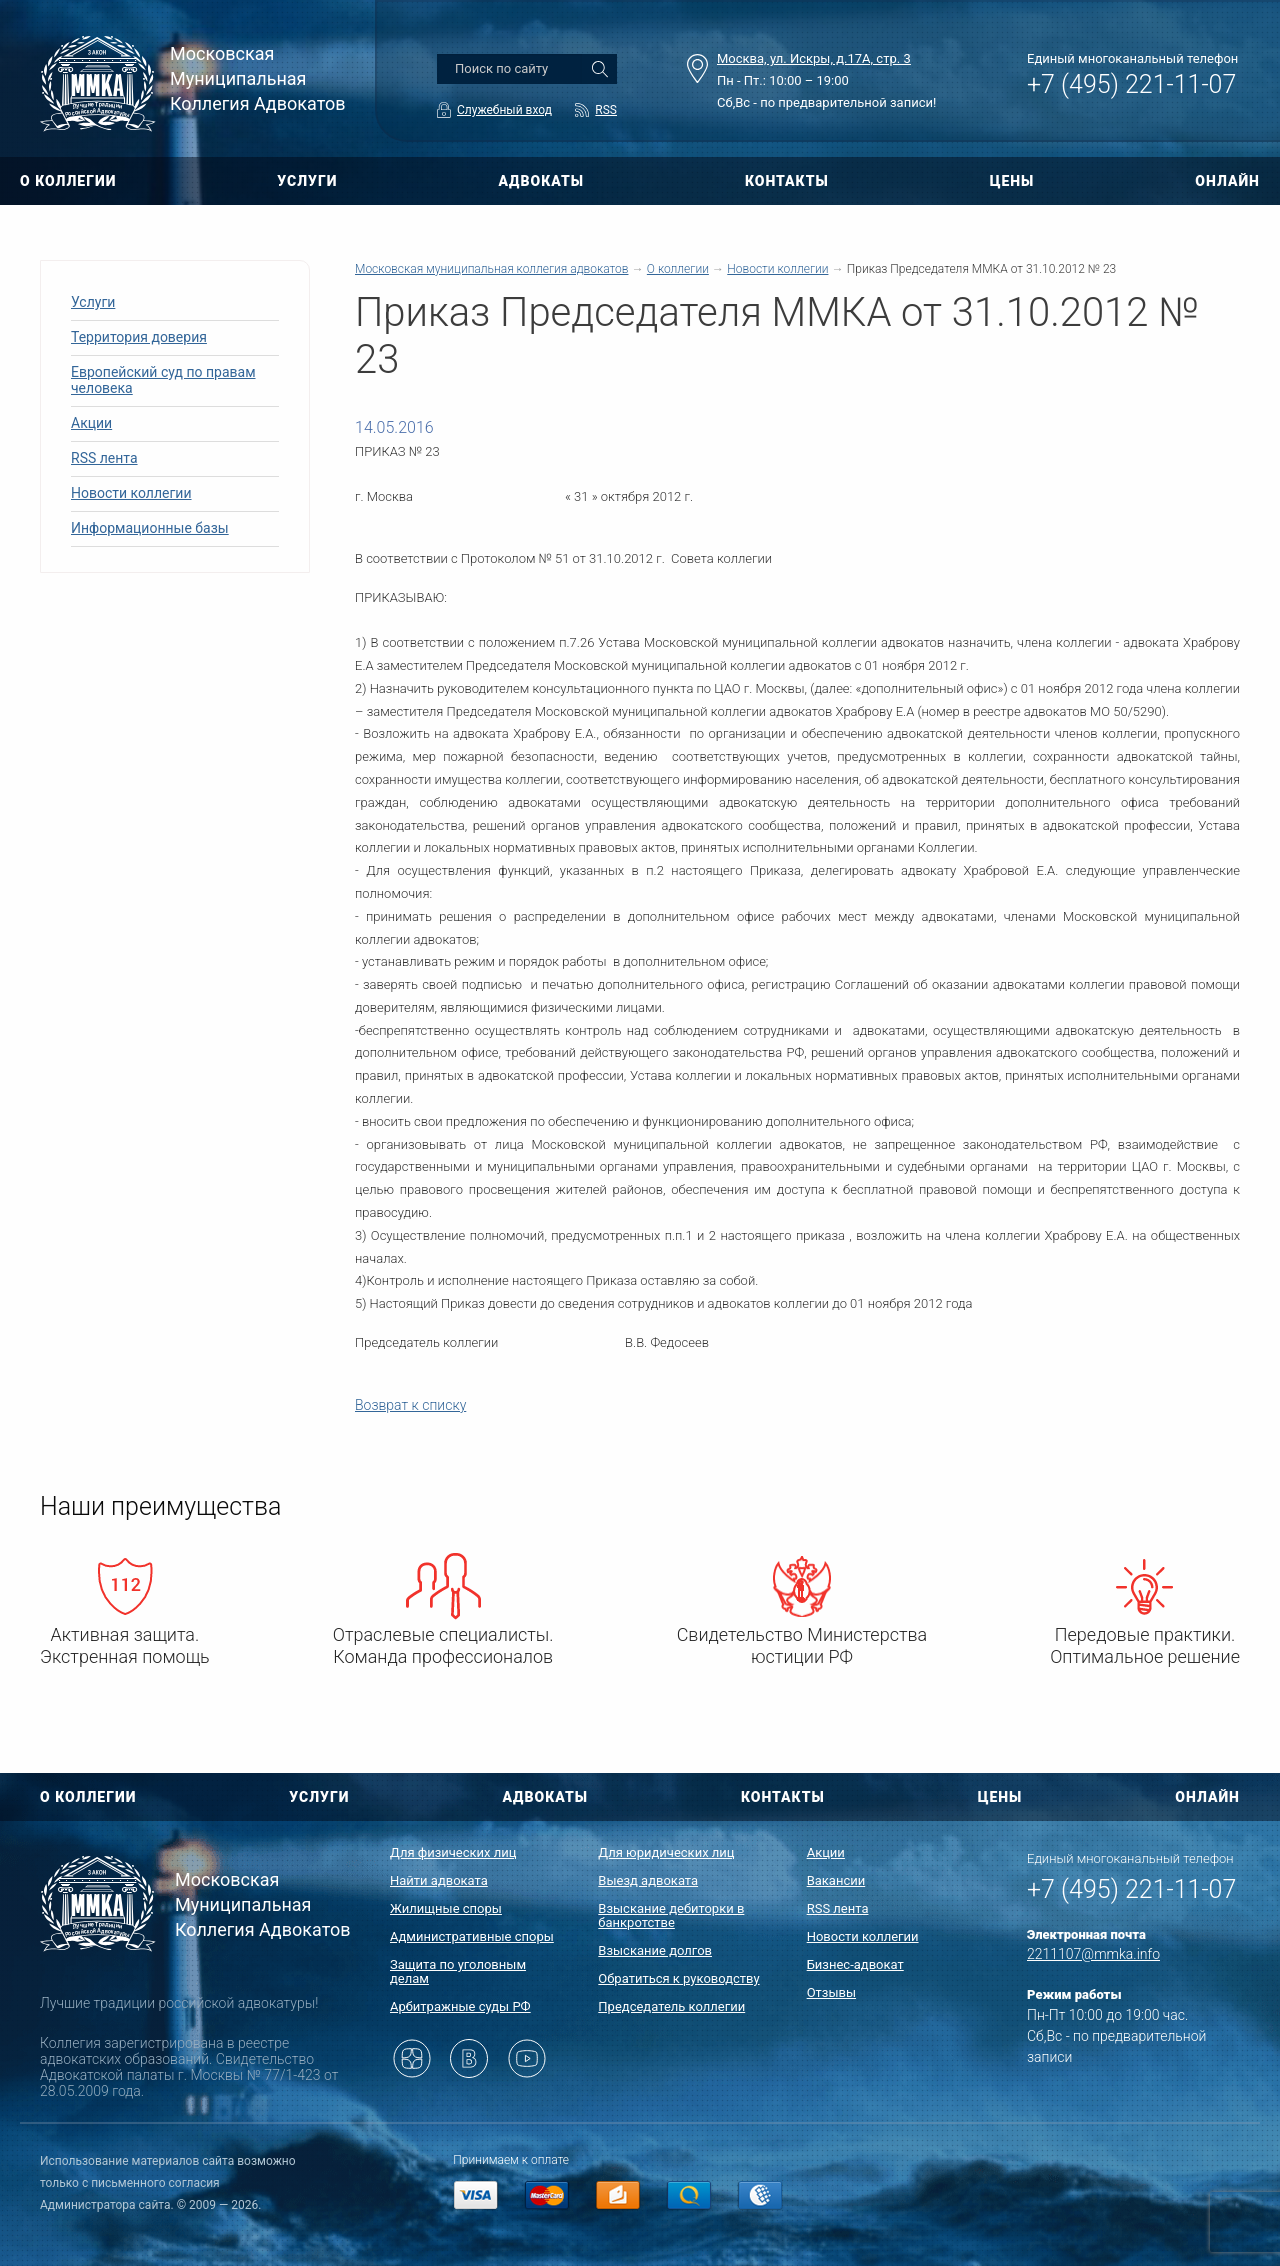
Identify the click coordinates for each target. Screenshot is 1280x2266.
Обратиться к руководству (678, 1978)
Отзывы (831, 1992)
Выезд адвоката (648, 1880)
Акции (91, 423)
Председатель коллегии (671, 2006)
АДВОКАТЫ (541, 181)
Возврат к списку (410, 1405)
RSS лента (104, 458)
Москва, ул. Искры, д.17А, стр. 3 (814, 58)
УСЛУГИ (307, 181)
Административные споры (472, 1936)
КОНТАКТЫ (787, 181)
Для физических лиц (453, 1852)
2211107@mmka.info (1093, 1954)
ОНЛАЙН (1227, 181)
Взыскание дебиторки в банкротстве (671, 1915)
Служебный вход (504, 110)
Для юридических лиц (666, 1852)
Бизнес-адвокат (855, 1964)
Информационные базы (150, 528)
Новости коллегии (131, 493)
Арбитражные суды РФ (460, 2006)
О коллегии (678, 269)
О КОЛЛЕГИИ (68, 181)
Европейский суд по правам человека (163, 380)
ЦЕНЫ (1012, 181)
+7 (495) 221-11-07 (1131, 84)
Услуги (93, 302)
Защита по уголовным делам (458, 1971)
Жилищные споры (446, 1908)
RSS (606, 110)
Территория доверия (139, 337)
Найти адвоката (439, 1880)
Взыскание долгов (655, 1950)
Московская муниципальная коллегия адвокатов (491, 269)
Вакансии (836, 1880)
